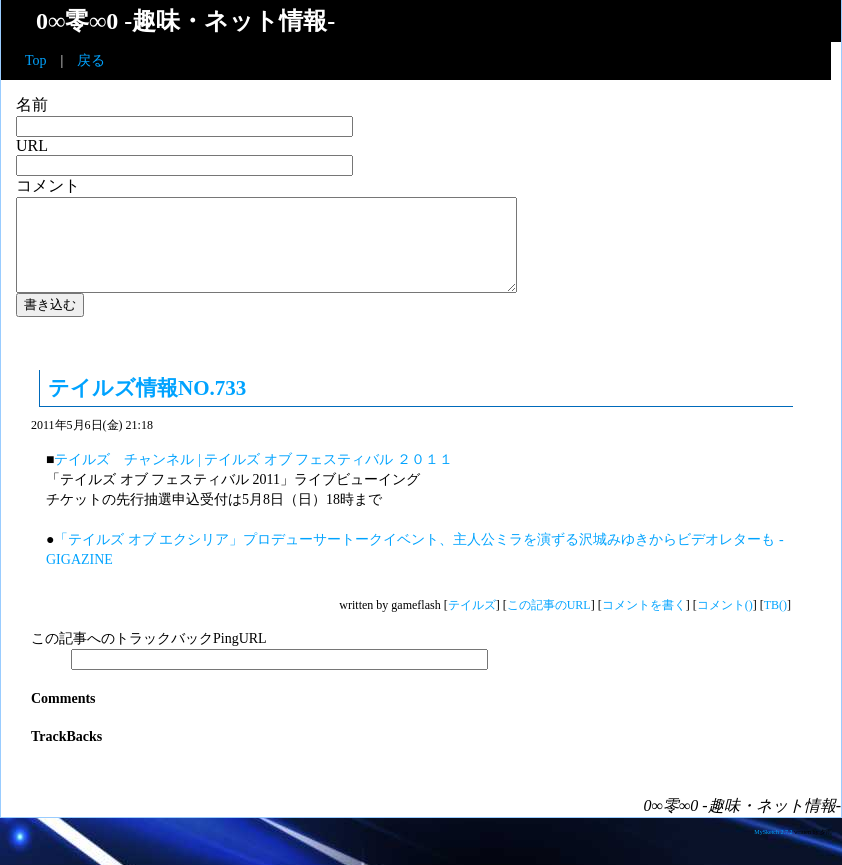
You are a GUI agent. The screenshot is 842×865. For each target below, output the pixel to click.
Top (36, 60)
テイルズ (472, 623)
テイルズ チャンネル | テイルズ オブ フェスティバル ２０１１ (253, 477)
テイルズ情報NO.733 (147, 406)
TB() (775, 623)
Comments (63, 716)
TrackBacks (66, 754)
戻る (91, 60)
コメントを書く (644, 623)
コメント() (725, 623)
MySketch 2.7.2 (774, 850)
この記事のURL (549, 623)
